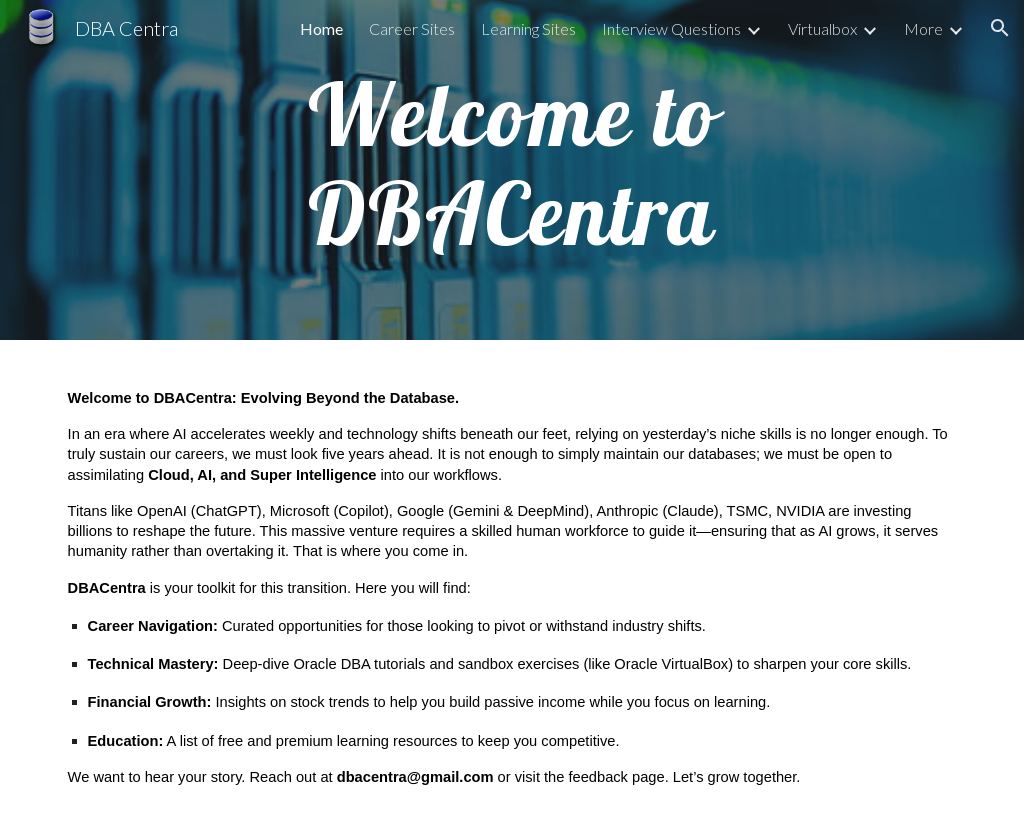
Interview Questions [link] (671, 28)
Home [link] (321, 28)
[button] (1000, 28)
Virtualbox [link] (822, 28)
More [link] (923, 28)
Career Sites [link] (412, 28)
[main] (511, 170)
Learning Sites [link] (528, 28)
